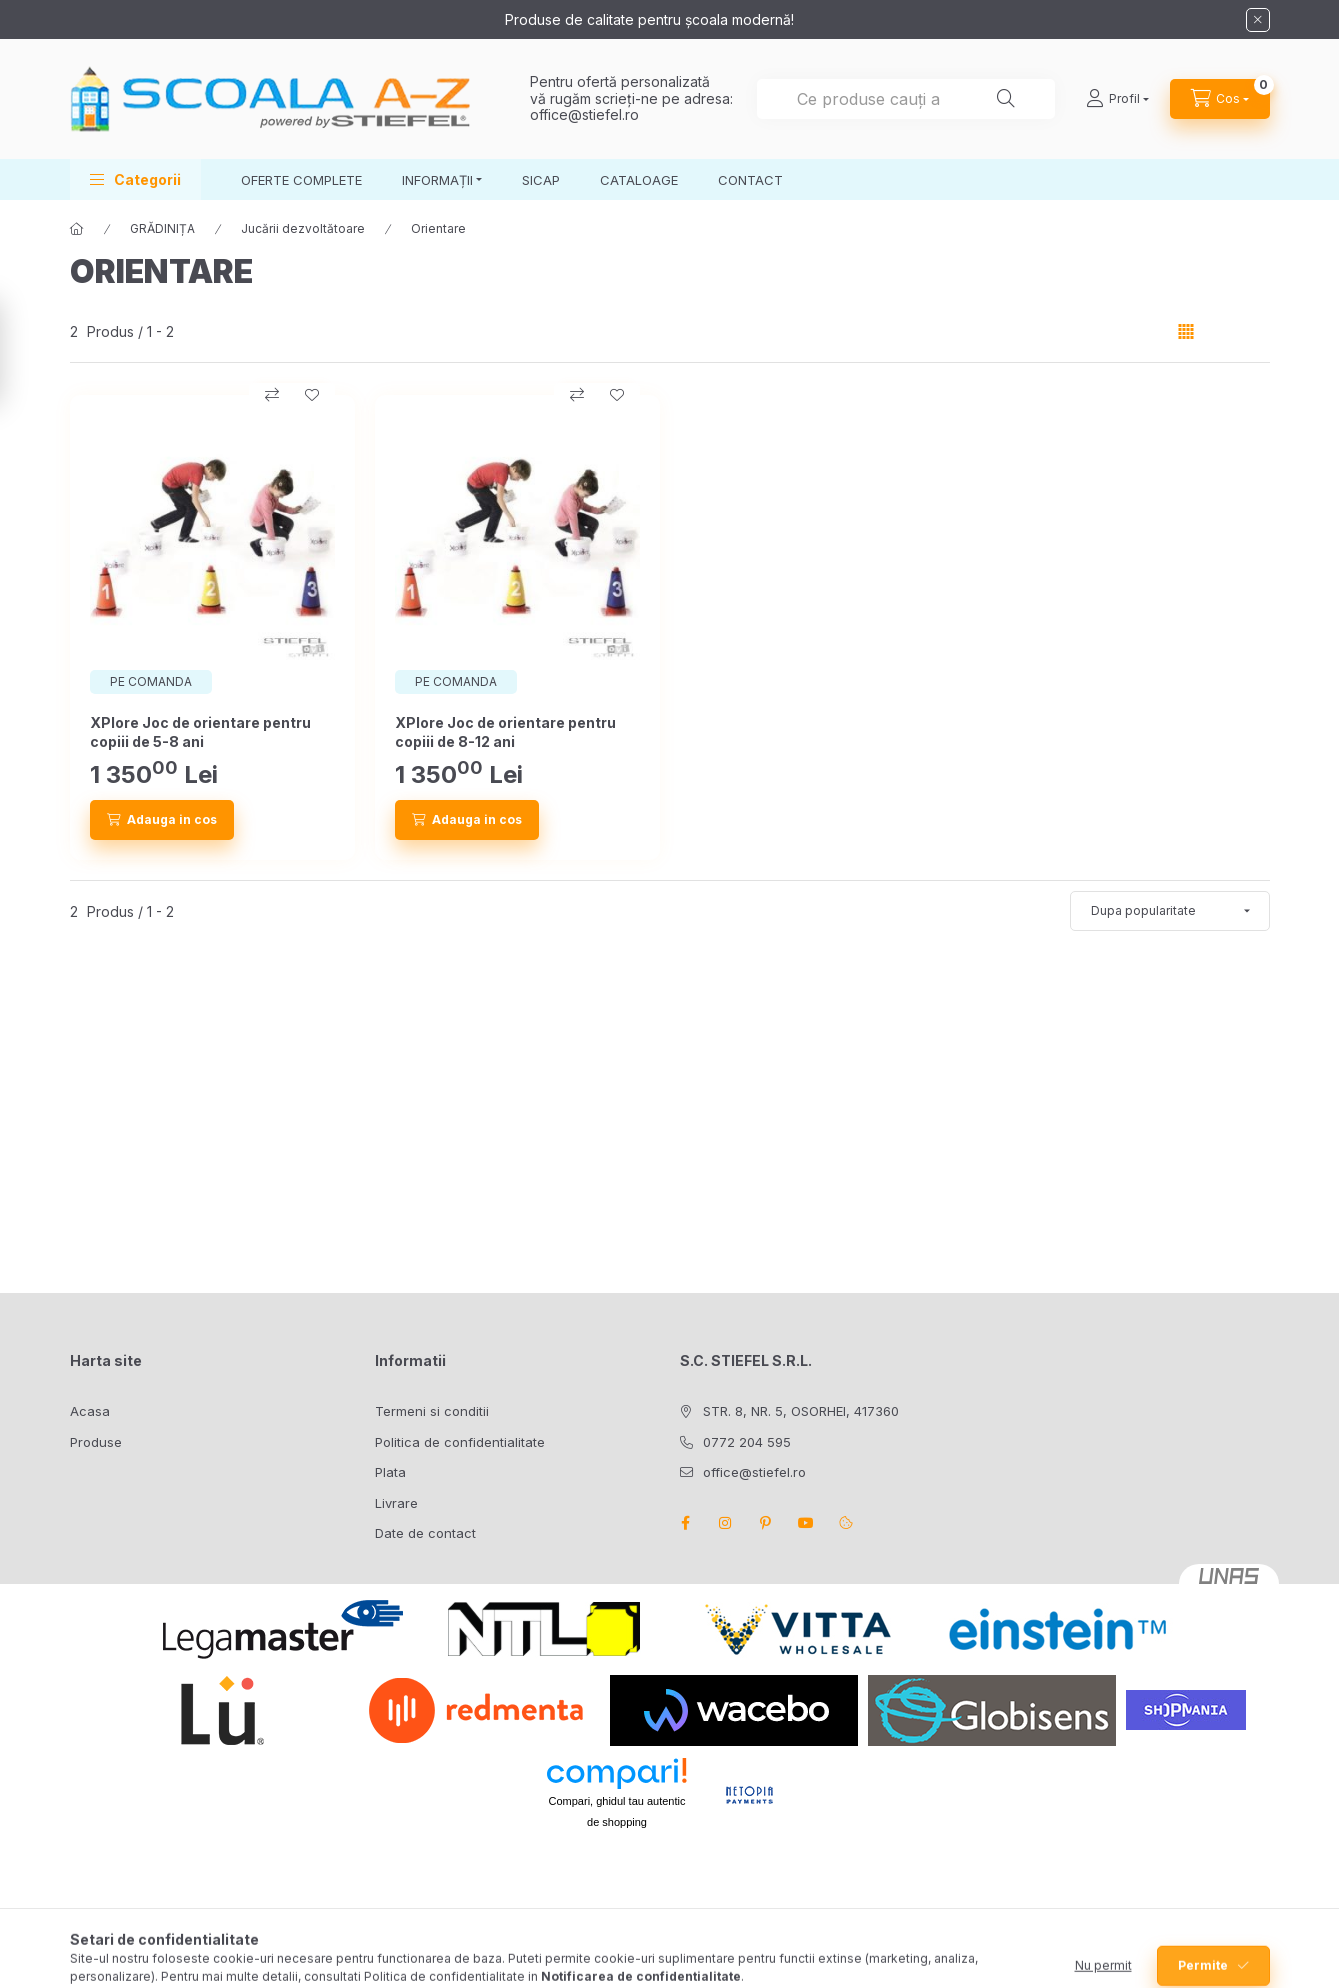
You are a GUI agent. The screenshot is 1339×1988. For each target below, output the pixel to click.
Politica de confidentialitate (460, 1442)
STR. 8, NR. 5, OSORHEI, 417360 (801, 1411)
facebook (686, 1523)
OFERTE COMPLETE (301, 180)
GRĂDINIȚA (162, 228)
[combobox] (906, 99)
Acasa (90, 1411)
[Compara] (272, 395)
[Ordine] (1170, 911)
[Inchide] (1258, 20)
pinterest (766, 1523)
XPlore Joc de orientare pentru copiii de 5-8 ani (200, 731)
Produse (96, 1442)
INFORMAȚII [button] (437, 180)
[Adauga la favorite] (312, 395)
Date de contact (425, 1533)
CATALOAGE (639, 180)
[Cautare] (1006, 99)
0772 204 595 (747, 1442)
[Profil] (1117, 99)
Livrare (396, 1503)
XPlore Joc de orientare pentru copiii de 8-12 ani (505, 731)
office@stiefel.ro (584, 114)
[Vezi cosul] (1220, 99)
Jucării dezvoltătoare (303, 228)
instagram (726, 1523)
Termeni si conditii (432, 1411)
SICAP (541, 180)
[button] (135, 179)
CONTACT (750, 180)
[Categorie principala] (77, 229)
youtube (806, 1523)
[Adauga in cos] (162, 820)
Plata (390, 1472)
